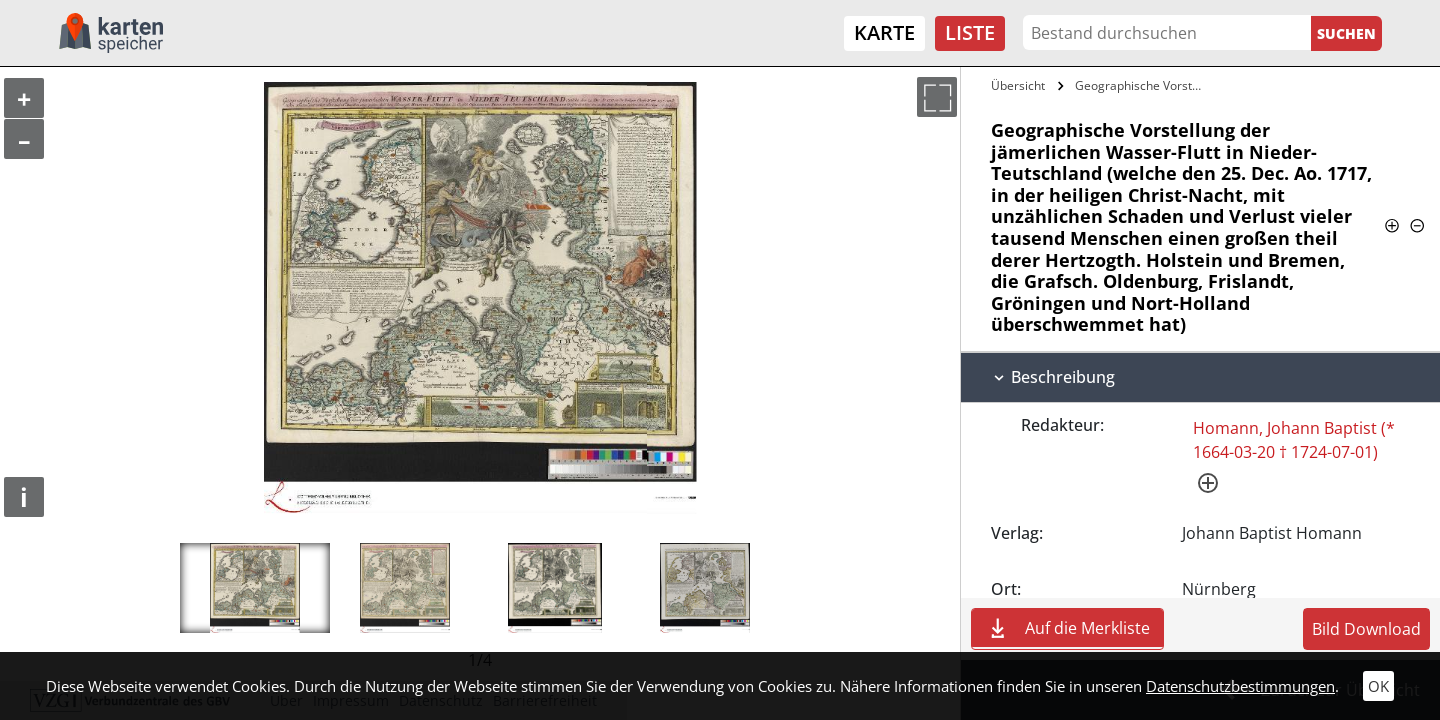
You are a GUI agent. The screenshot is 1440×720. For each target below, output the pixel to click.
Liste (970, 32)
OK (1378, 686)
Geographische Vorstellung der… (1143, 85)
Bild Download (1366, 629)
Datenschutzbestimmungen (1240, 686)
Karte (884, 32)
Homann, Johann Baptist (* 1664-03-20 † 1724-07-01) (1294, 440)
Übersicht (1018, 85)
